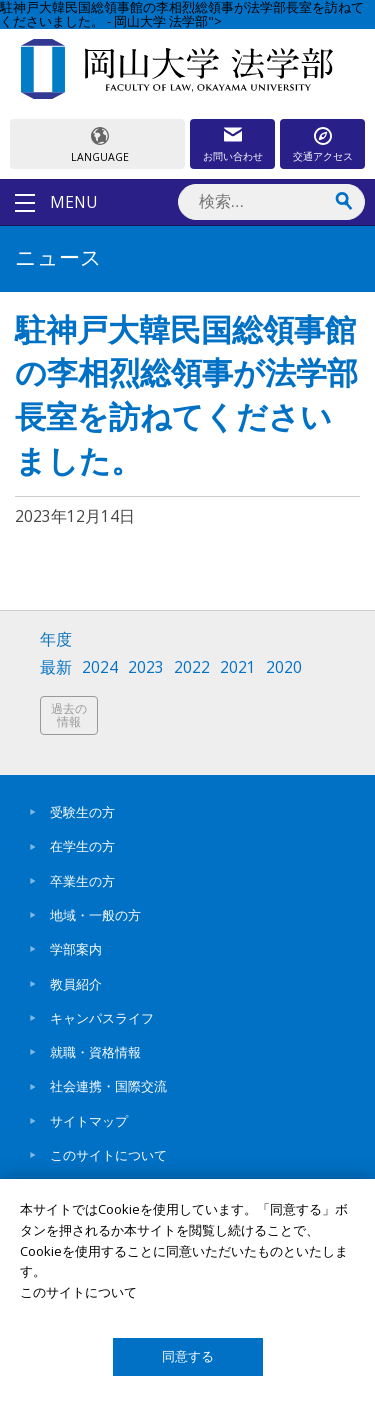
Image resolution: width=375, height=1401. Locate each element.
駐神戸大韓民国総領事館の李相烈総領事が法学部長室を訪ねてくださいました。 (186, 399)
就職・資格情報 (95, 1052)
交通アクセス (323, 156)
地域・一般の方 (95, 915)
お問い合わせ (233, 156)
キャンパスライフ (102, 1018)
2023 (146, 667)
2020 (284, 667)
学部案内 (76, 949)
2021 (238, 667)
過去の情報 (69, 715)
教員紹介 (76, 984)
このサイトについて (108, 1155)
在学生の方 (82, 846)
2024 (100, 667)
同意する (188, 1356)
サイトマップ (89, 1121)
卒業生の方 (82, 881)
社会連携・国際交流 (108, 1086)
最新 (56, 667)
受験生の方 (82, 812)
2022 (192, 667)
